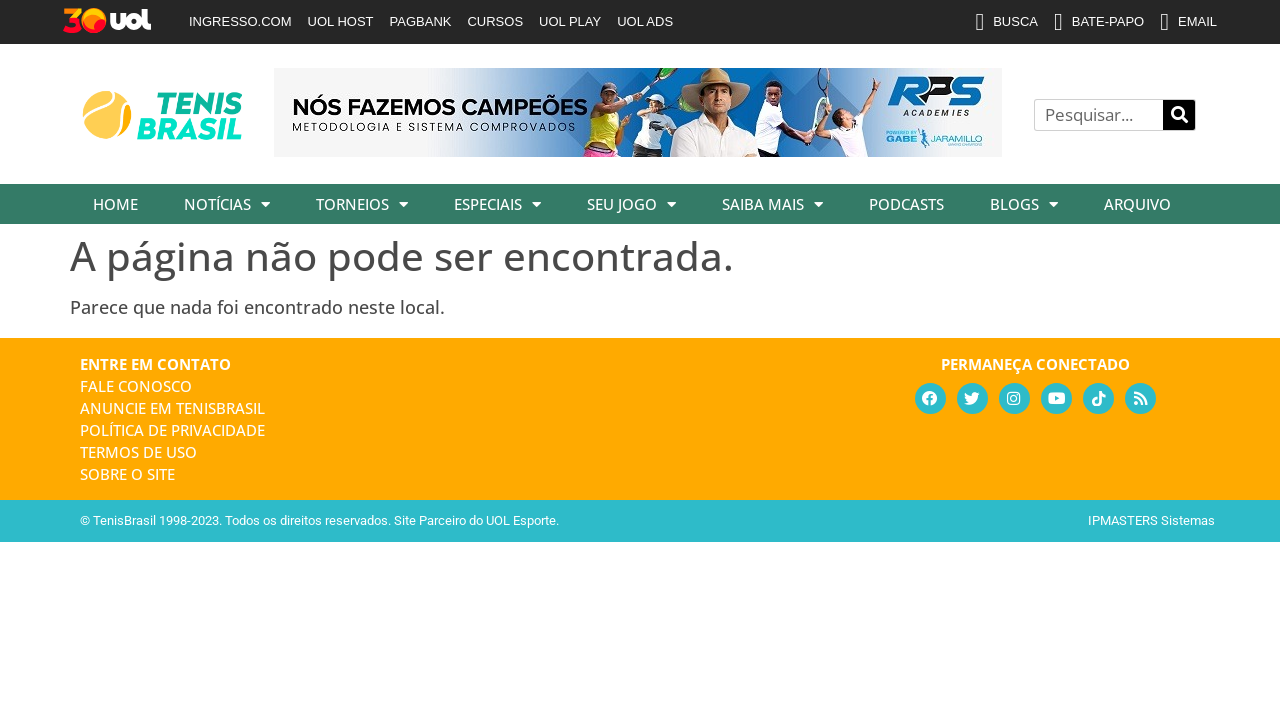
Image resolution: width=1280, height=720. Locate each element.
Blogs (1024, 204)
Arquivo (1137, 204)
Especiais (497, 204)
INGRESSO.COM (240, 21)
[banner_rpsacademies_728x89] (638, 150)
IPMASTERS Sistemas (1151, 520)
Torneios (362, 204)
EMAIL (1188, 22)
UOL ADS (645, 21)
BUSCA (1006, 22)
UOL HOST (341, 21)
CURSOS (495, 21)
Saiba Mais (772, 204)
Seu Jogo (631, 204)
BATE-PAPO (1099, 22)
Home (115, 204)
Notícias (227, 204)
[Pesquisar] (1179, 115)
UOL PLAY (570, 21)
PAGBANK (421, 21)
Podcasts (906, 204)
